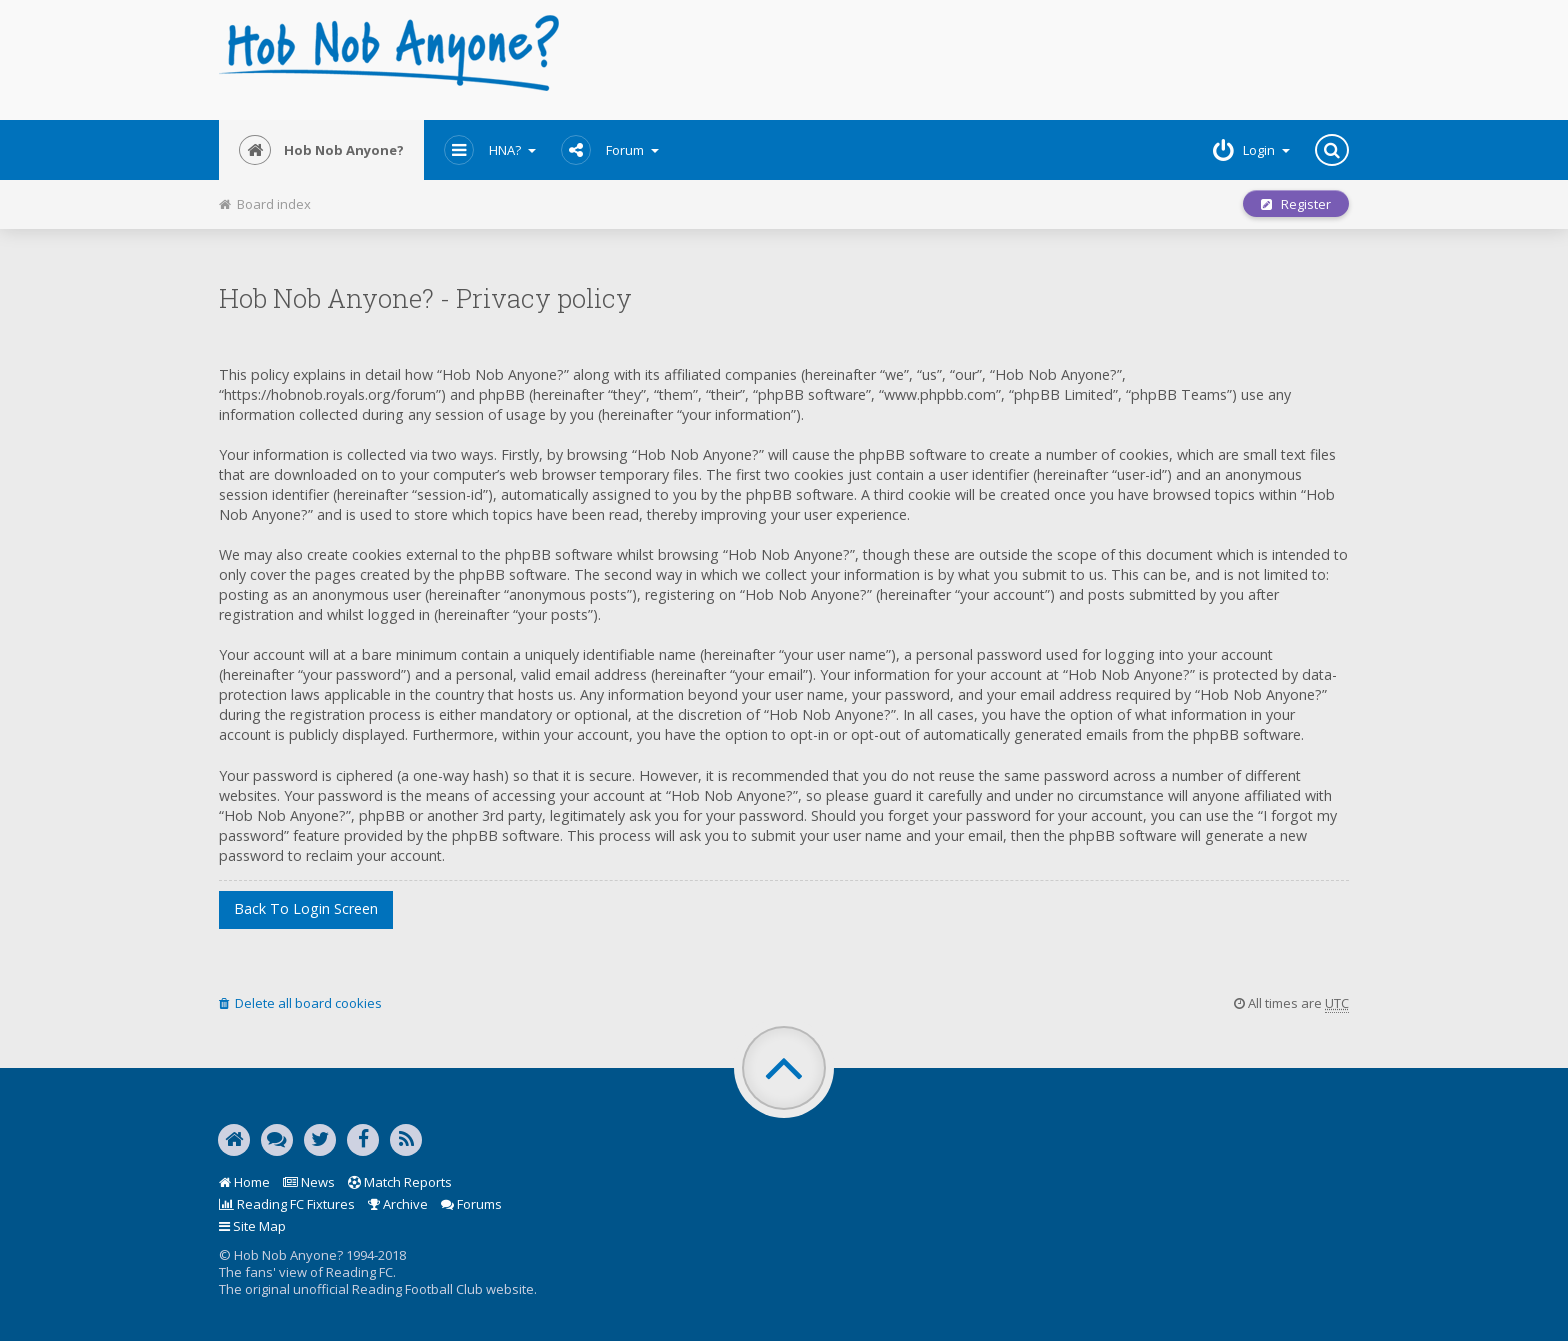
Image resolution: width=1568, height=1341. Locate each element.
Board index (265, 204)
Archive (398, 1204)
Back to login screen (306, 908)
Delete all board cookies (300, 1003)
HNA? (490, 150)
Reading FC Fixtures (287, 1204)
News (309, 1182)
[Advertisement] (975, 60)
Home (244, 1182)
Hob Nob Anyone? (321, 150)
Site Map (252, 1226)
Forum (610, 150)
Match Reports (400, 1182)
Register (1296, 204)
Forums (471, 1204)
